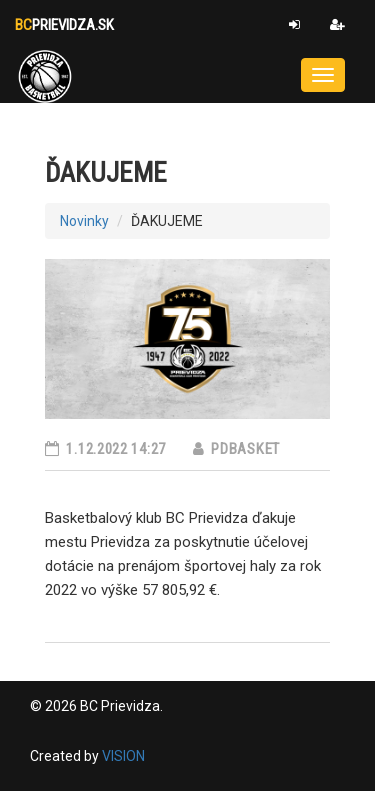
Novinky (84, 221)
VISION (123, 756)
